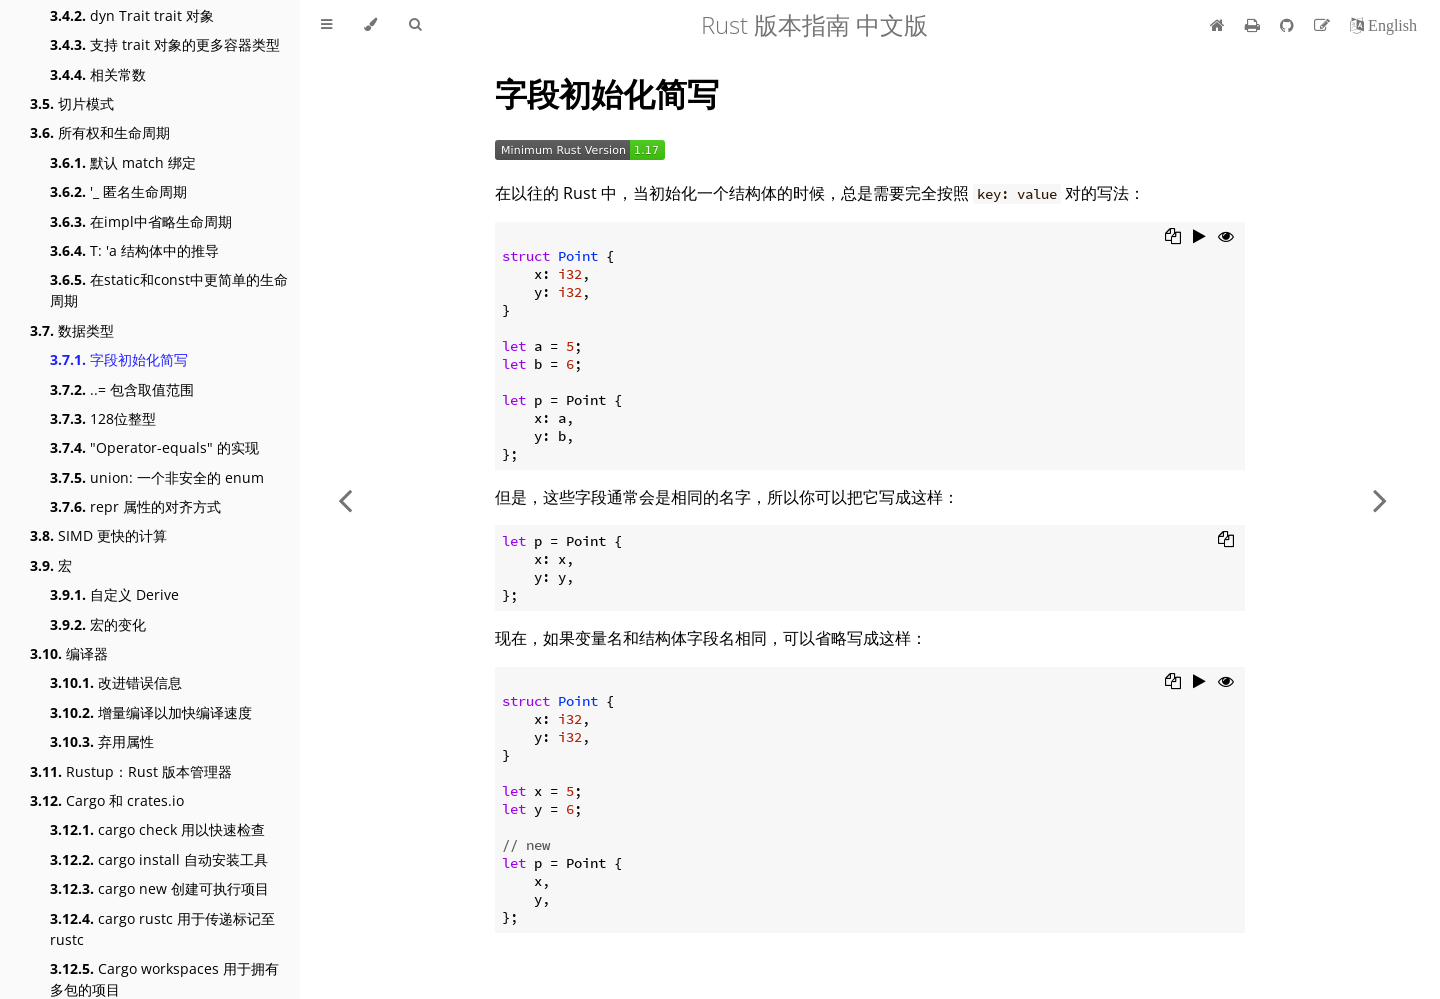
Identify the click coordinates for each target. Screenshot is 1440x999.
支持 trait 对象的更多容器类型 (165, 44)
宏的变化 (98, 624)
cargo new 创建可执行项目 (159, 888)
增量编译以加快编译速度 (151, 712)
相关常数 (98, 74)
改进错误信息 (116, 682)
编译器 (69, 653)
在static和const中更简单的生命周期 (169, 290)
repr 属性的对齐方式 (135, 506)
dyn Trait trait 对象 (132, 15)
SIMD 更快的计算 (98, 535)
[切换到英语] (1383, 25)
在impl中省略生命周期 (141, 221)
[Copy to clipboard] (1173, 238)
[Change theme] (370, 25)
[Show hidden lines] (1226, 238)
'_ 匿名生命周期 (118, 191)
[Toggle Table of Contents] (326, 25)
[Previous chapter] (345, 499)
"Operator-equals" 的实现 (154, 447)
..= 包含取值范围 (122, 389)
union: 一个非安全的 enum (157, 477)
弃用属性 (102, 741)
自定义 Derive (114, 594)
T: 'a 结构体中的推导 (134, 250)
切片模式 (72, 103)
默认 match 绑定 (123, 162)
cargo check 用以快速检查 (157, 829)
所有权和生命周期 (100, 132)
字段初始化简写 (119, 359)
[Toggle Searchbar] (415, 25)
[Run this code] (1199, 238)
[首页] (1217, 25)
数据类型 (72, 330)
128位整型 (103, 418)
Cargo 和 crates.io (107, 800)
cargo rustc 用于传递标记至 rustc (162, 929)
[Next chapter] (1380, 499)
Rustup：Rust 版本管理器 (131, 771)
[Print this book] (1254, 25)
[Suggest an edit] (1324, 25)
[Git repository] (1289, 25)
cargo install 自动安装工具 (159, 859)
